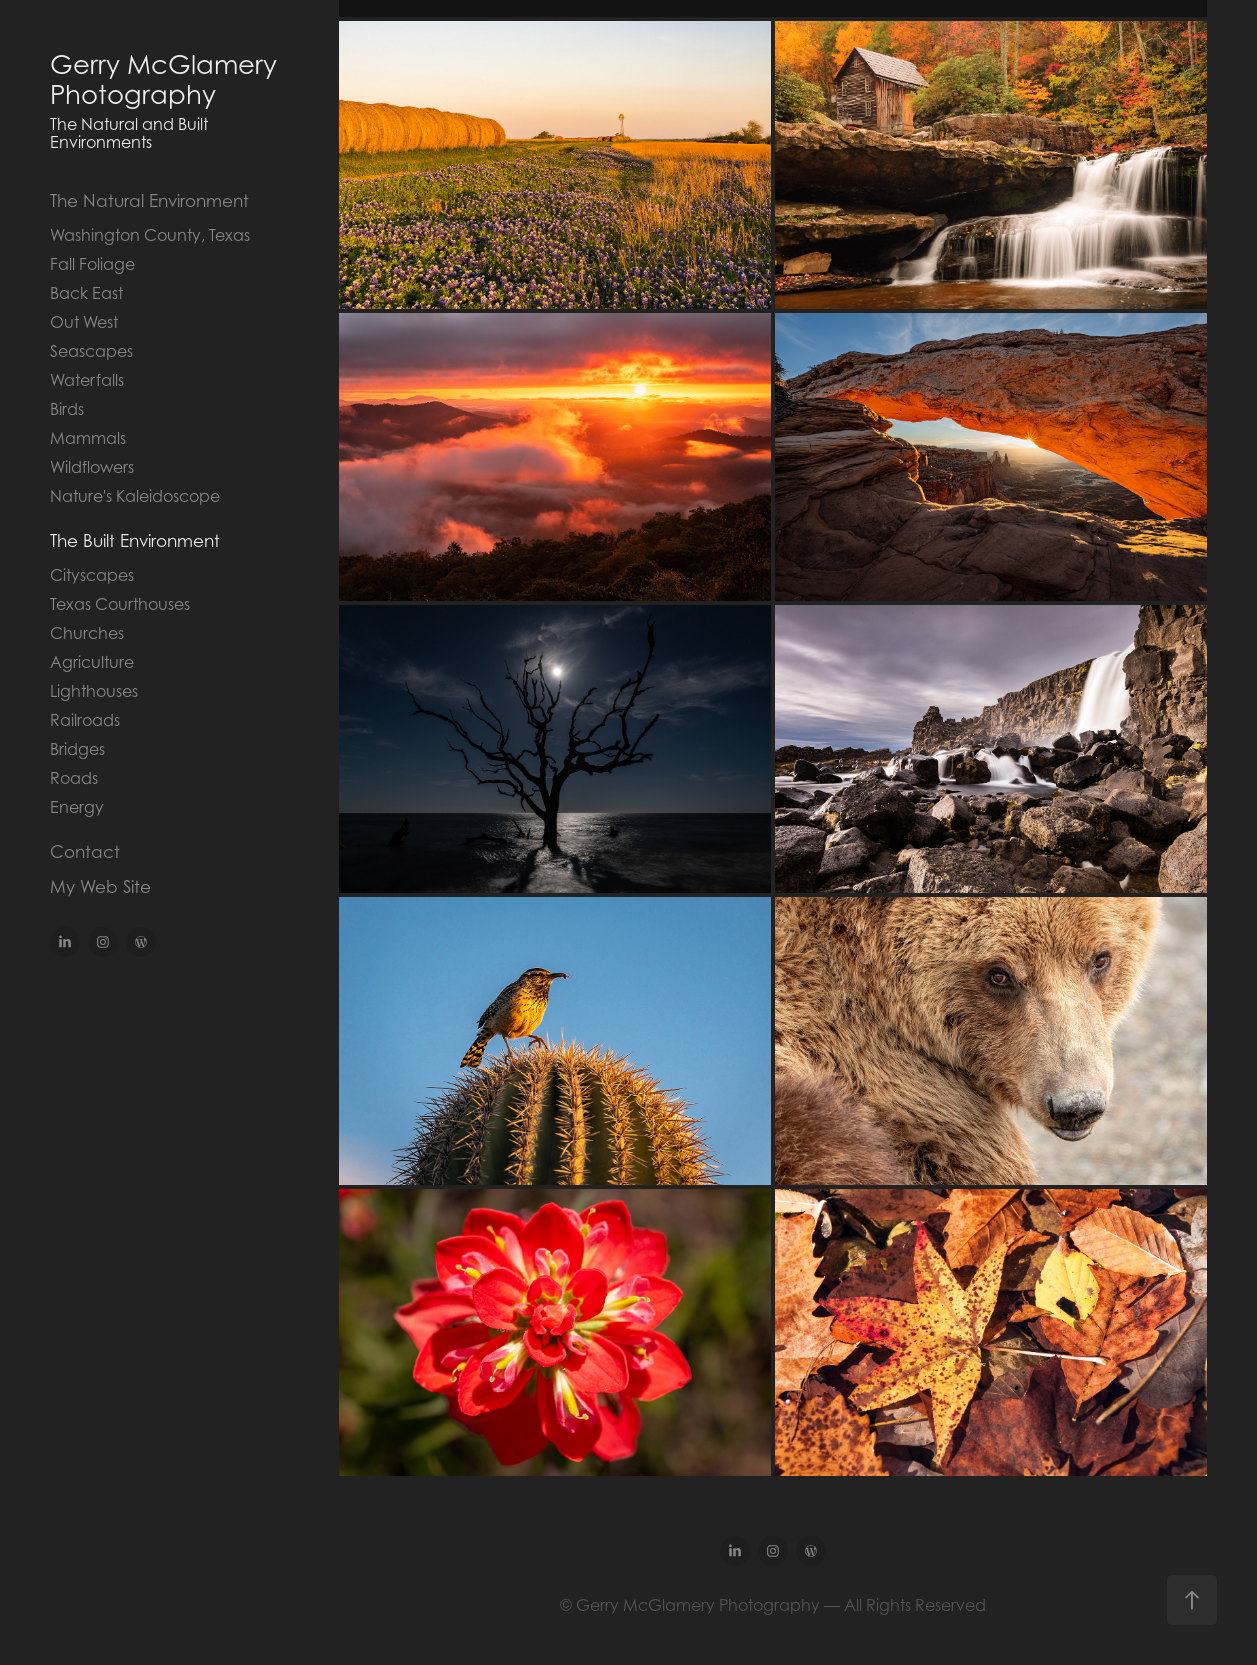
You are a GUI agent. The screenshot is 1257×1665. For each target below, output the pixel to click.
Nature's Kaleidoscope (135, 496)
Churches (87, 633)
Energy (77, 807)
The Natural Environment (149, 201)
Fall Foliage (92, 264)
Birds (67, 409)
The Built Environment (135, 541)
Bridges (77, 749)
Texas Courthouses (120, 604)
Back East (86, 293)
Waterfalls (87, 380)
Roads (74, 778)
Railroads (85, 720)
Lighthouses (94, 691)
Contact (85, 852)
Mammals (88, 438)
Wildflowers (92, 467)
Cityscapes (92, 575)
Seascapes (91, 351)
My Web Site (100, 887)
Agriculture (92, 662)
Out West (84, 322)
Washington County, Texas (150, 235)
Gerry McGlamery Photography (167, 79)
